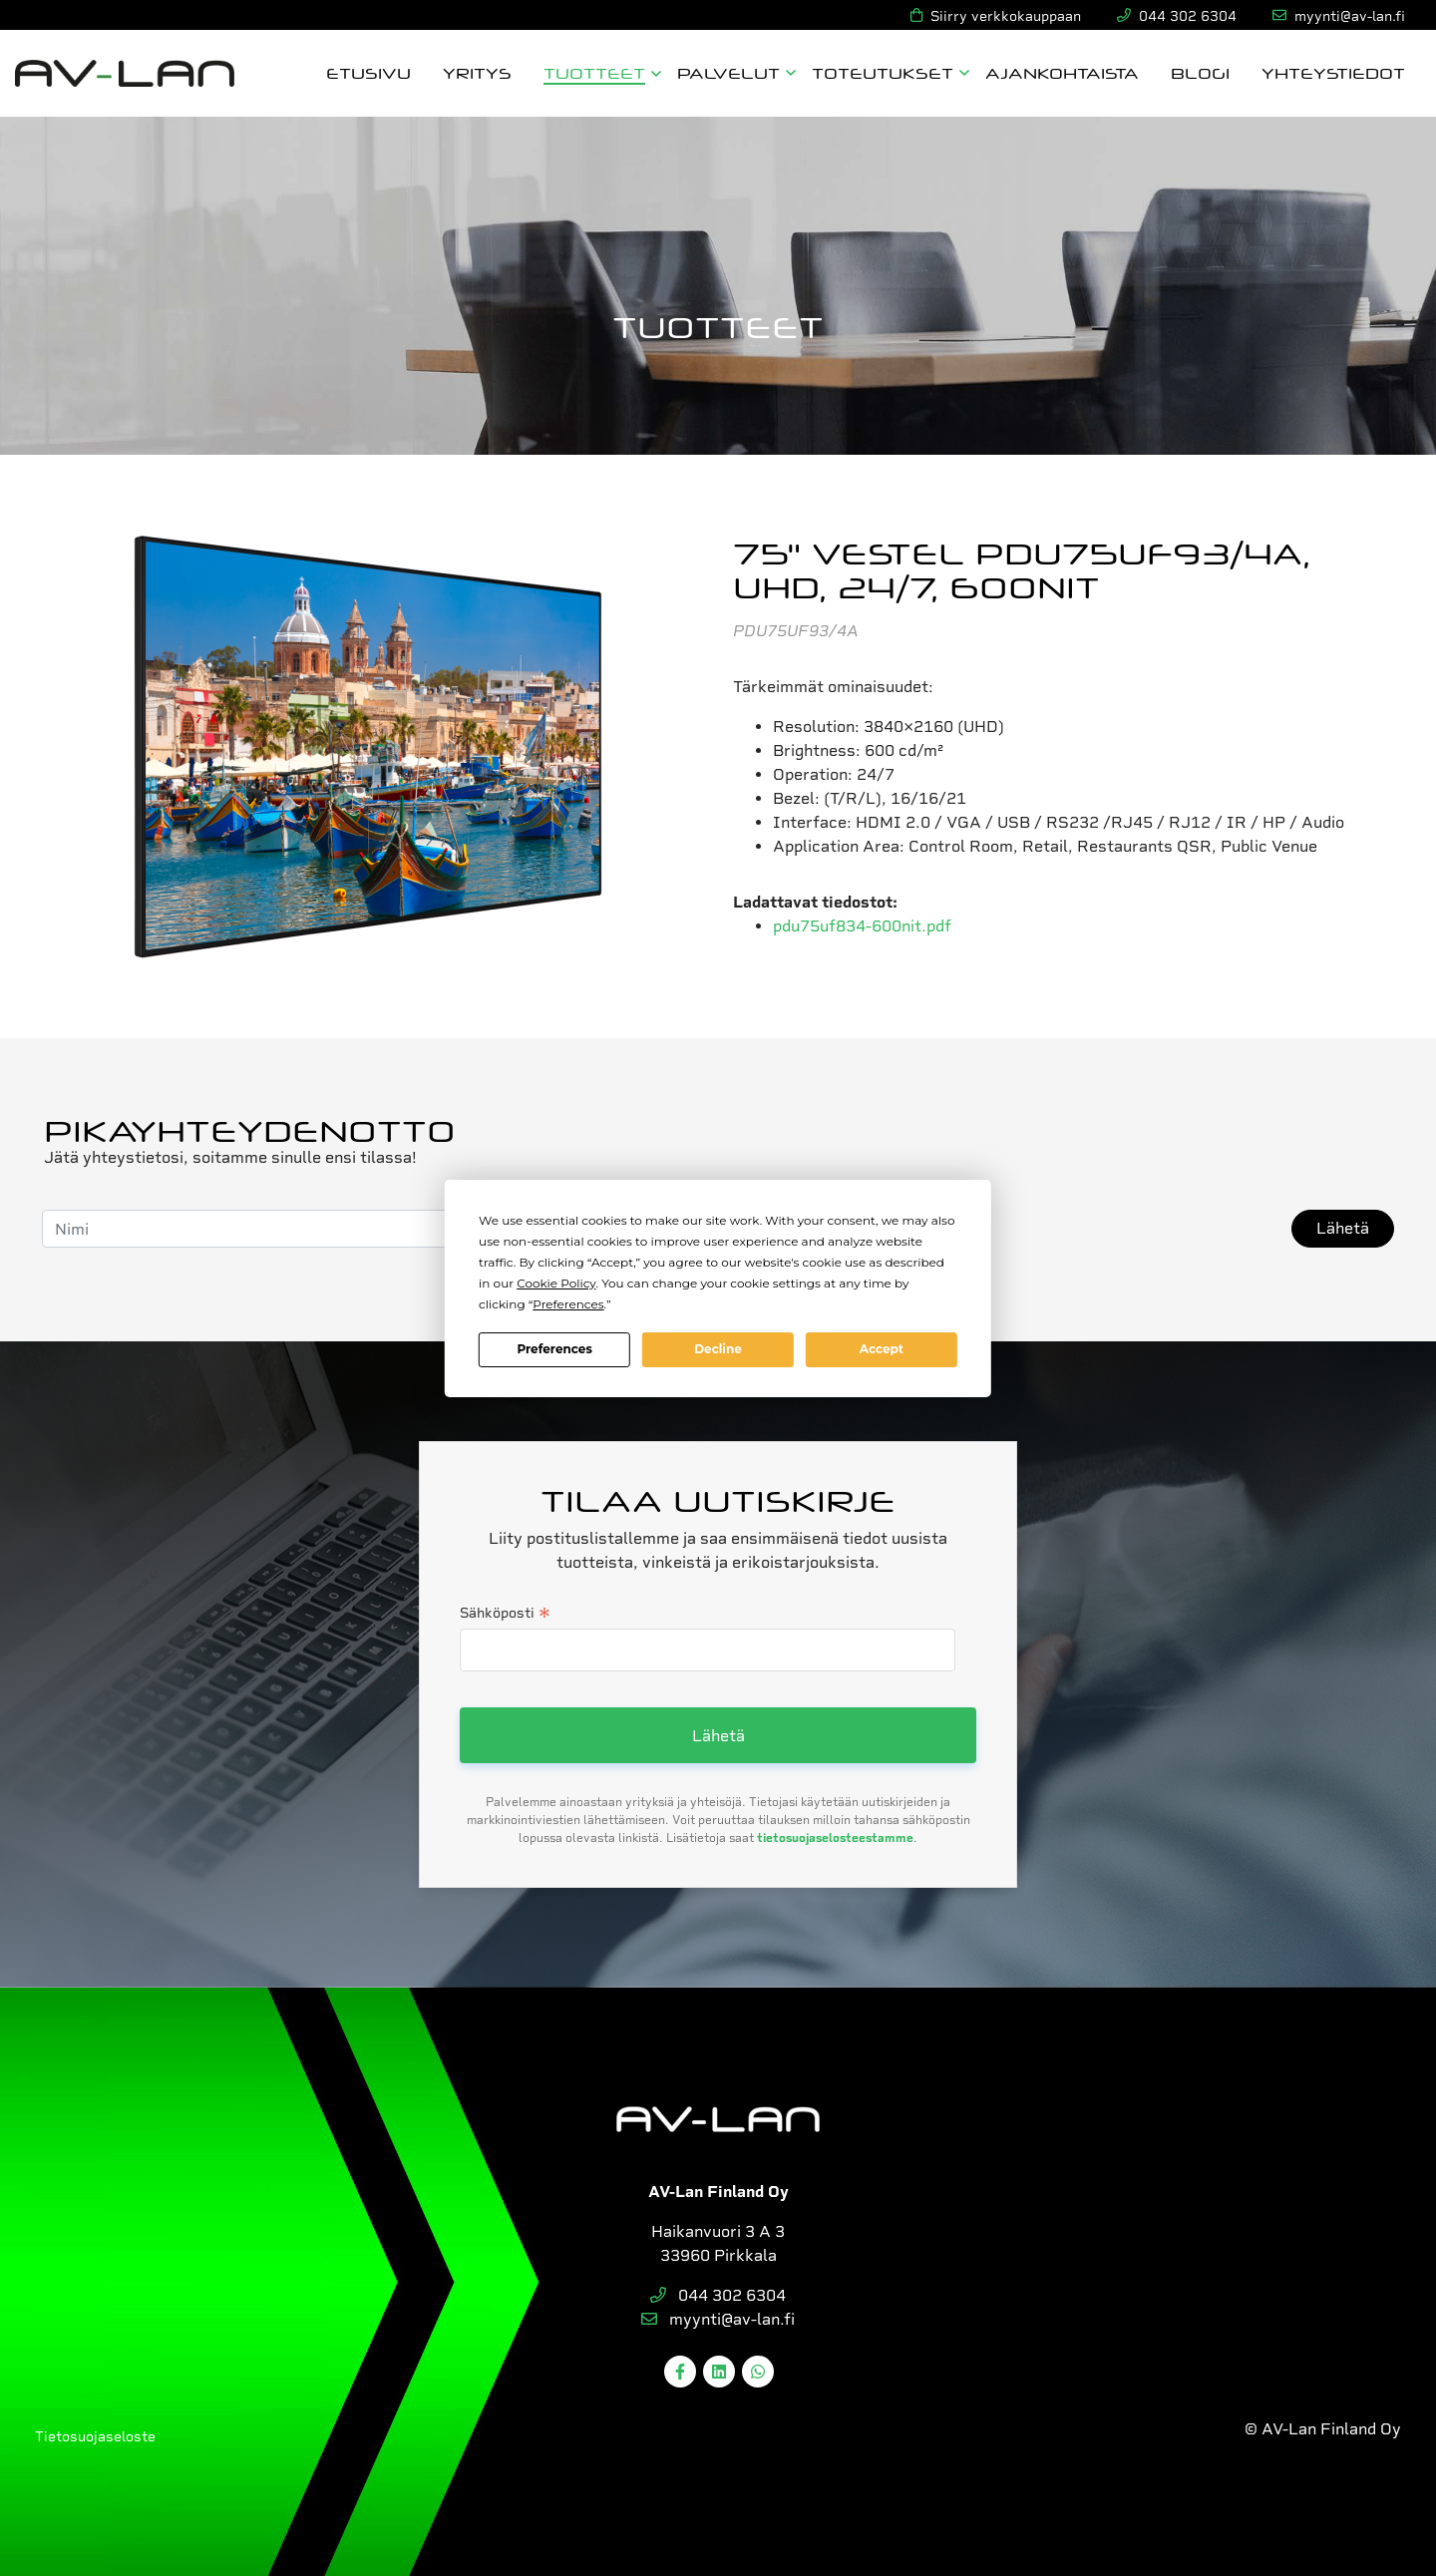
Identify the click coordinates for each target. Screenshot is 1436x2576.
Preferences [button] (568, 1303)
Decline (718, 1348)
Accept (881, 1348)
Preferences (554, 1348)
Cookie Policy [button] (556, 1283)
